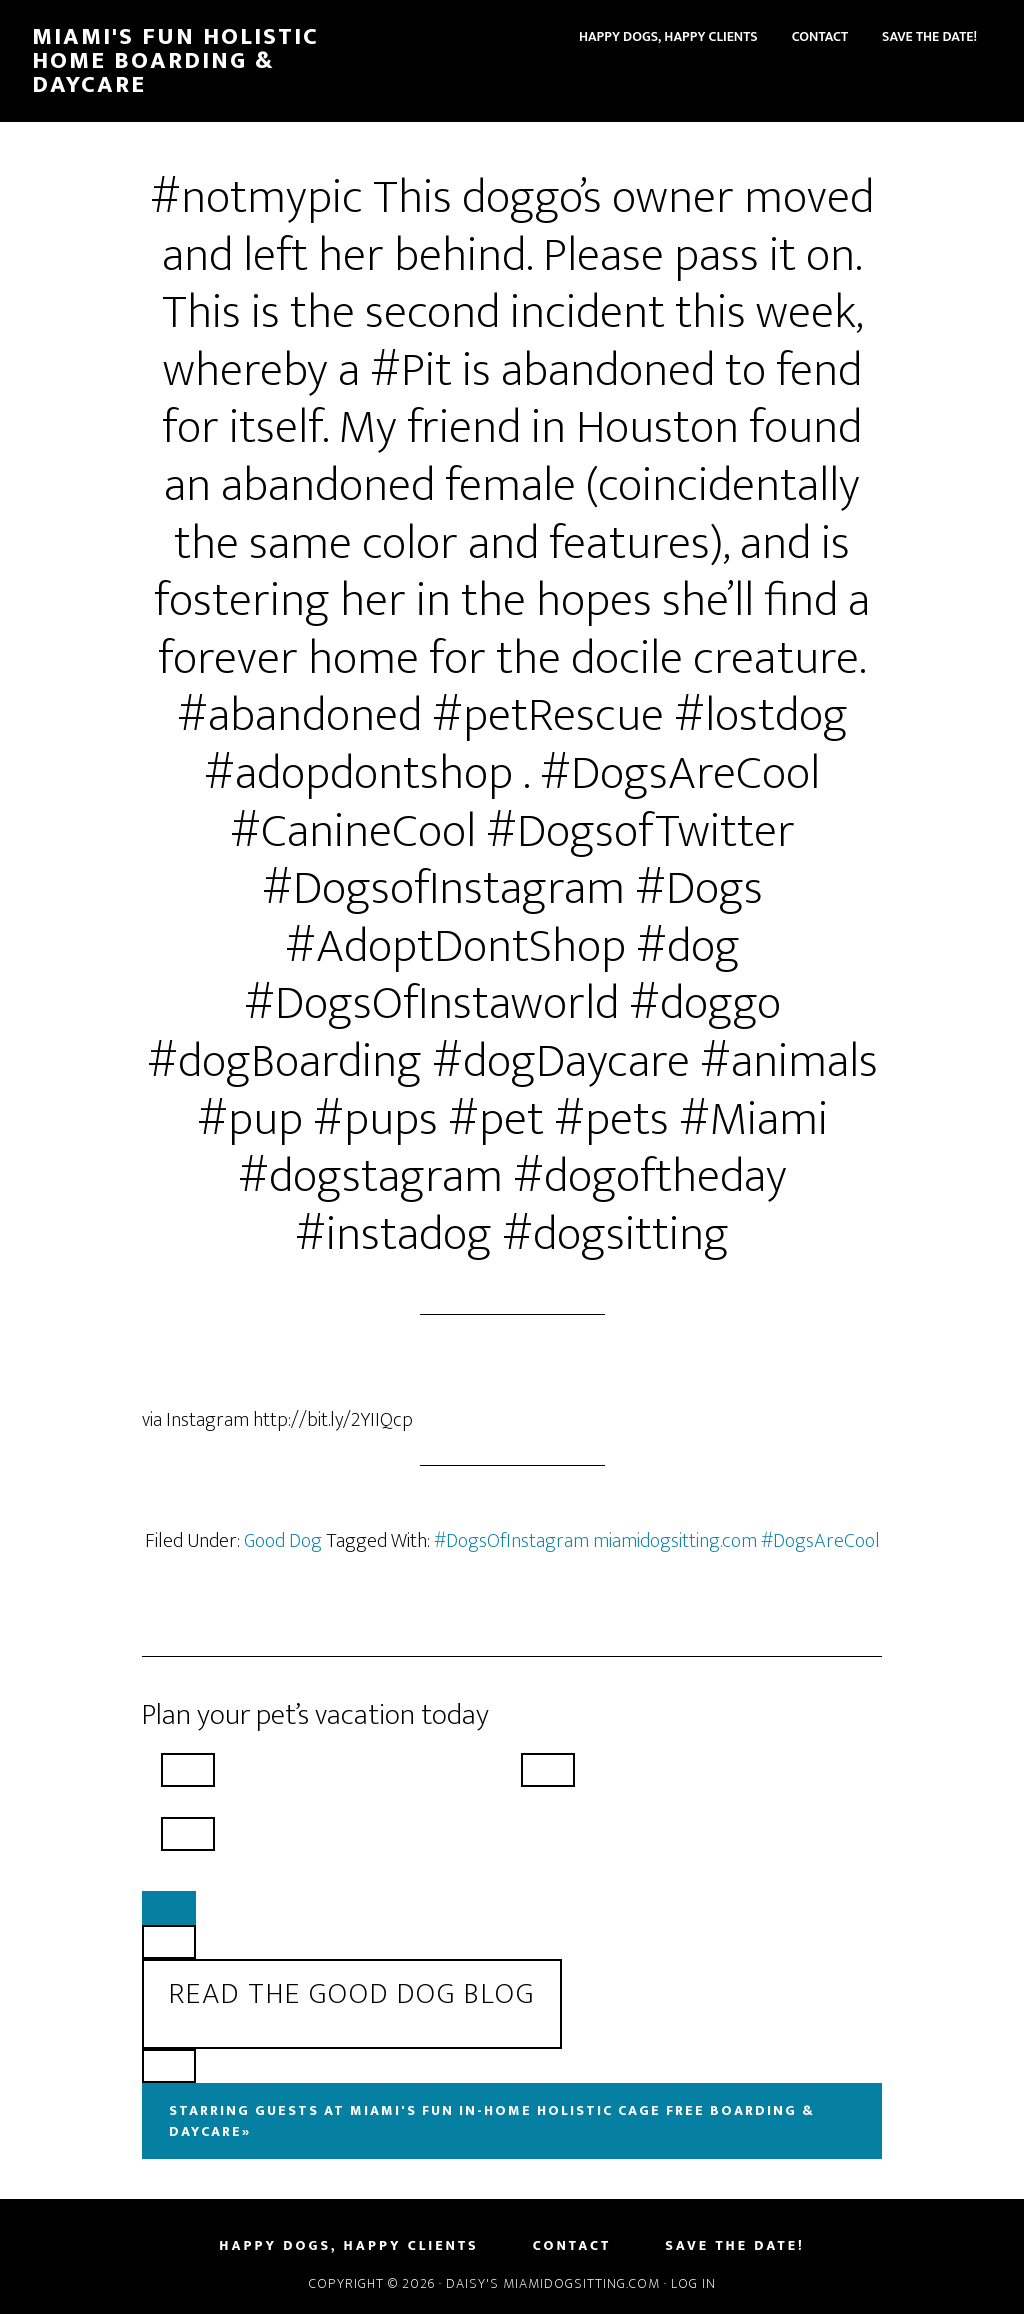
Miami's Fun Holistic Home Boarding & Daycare (175, 61)
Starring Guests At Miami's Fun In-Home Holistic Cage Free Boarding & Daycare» (492, 2121)
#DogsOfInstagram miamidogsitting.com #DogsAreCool (657, 1541)
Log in (693, 2283)
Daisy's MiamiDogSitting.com (555, 2283)
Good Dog (283, 1541)
